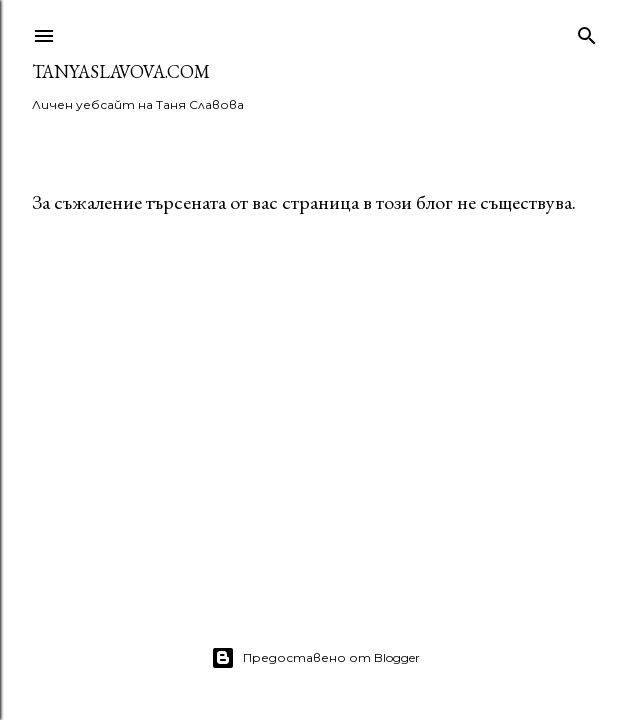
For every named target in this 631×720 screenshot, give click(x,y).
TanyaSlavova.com (121, 71)
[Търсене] (587, 31)
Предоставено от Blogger (315, 658)
